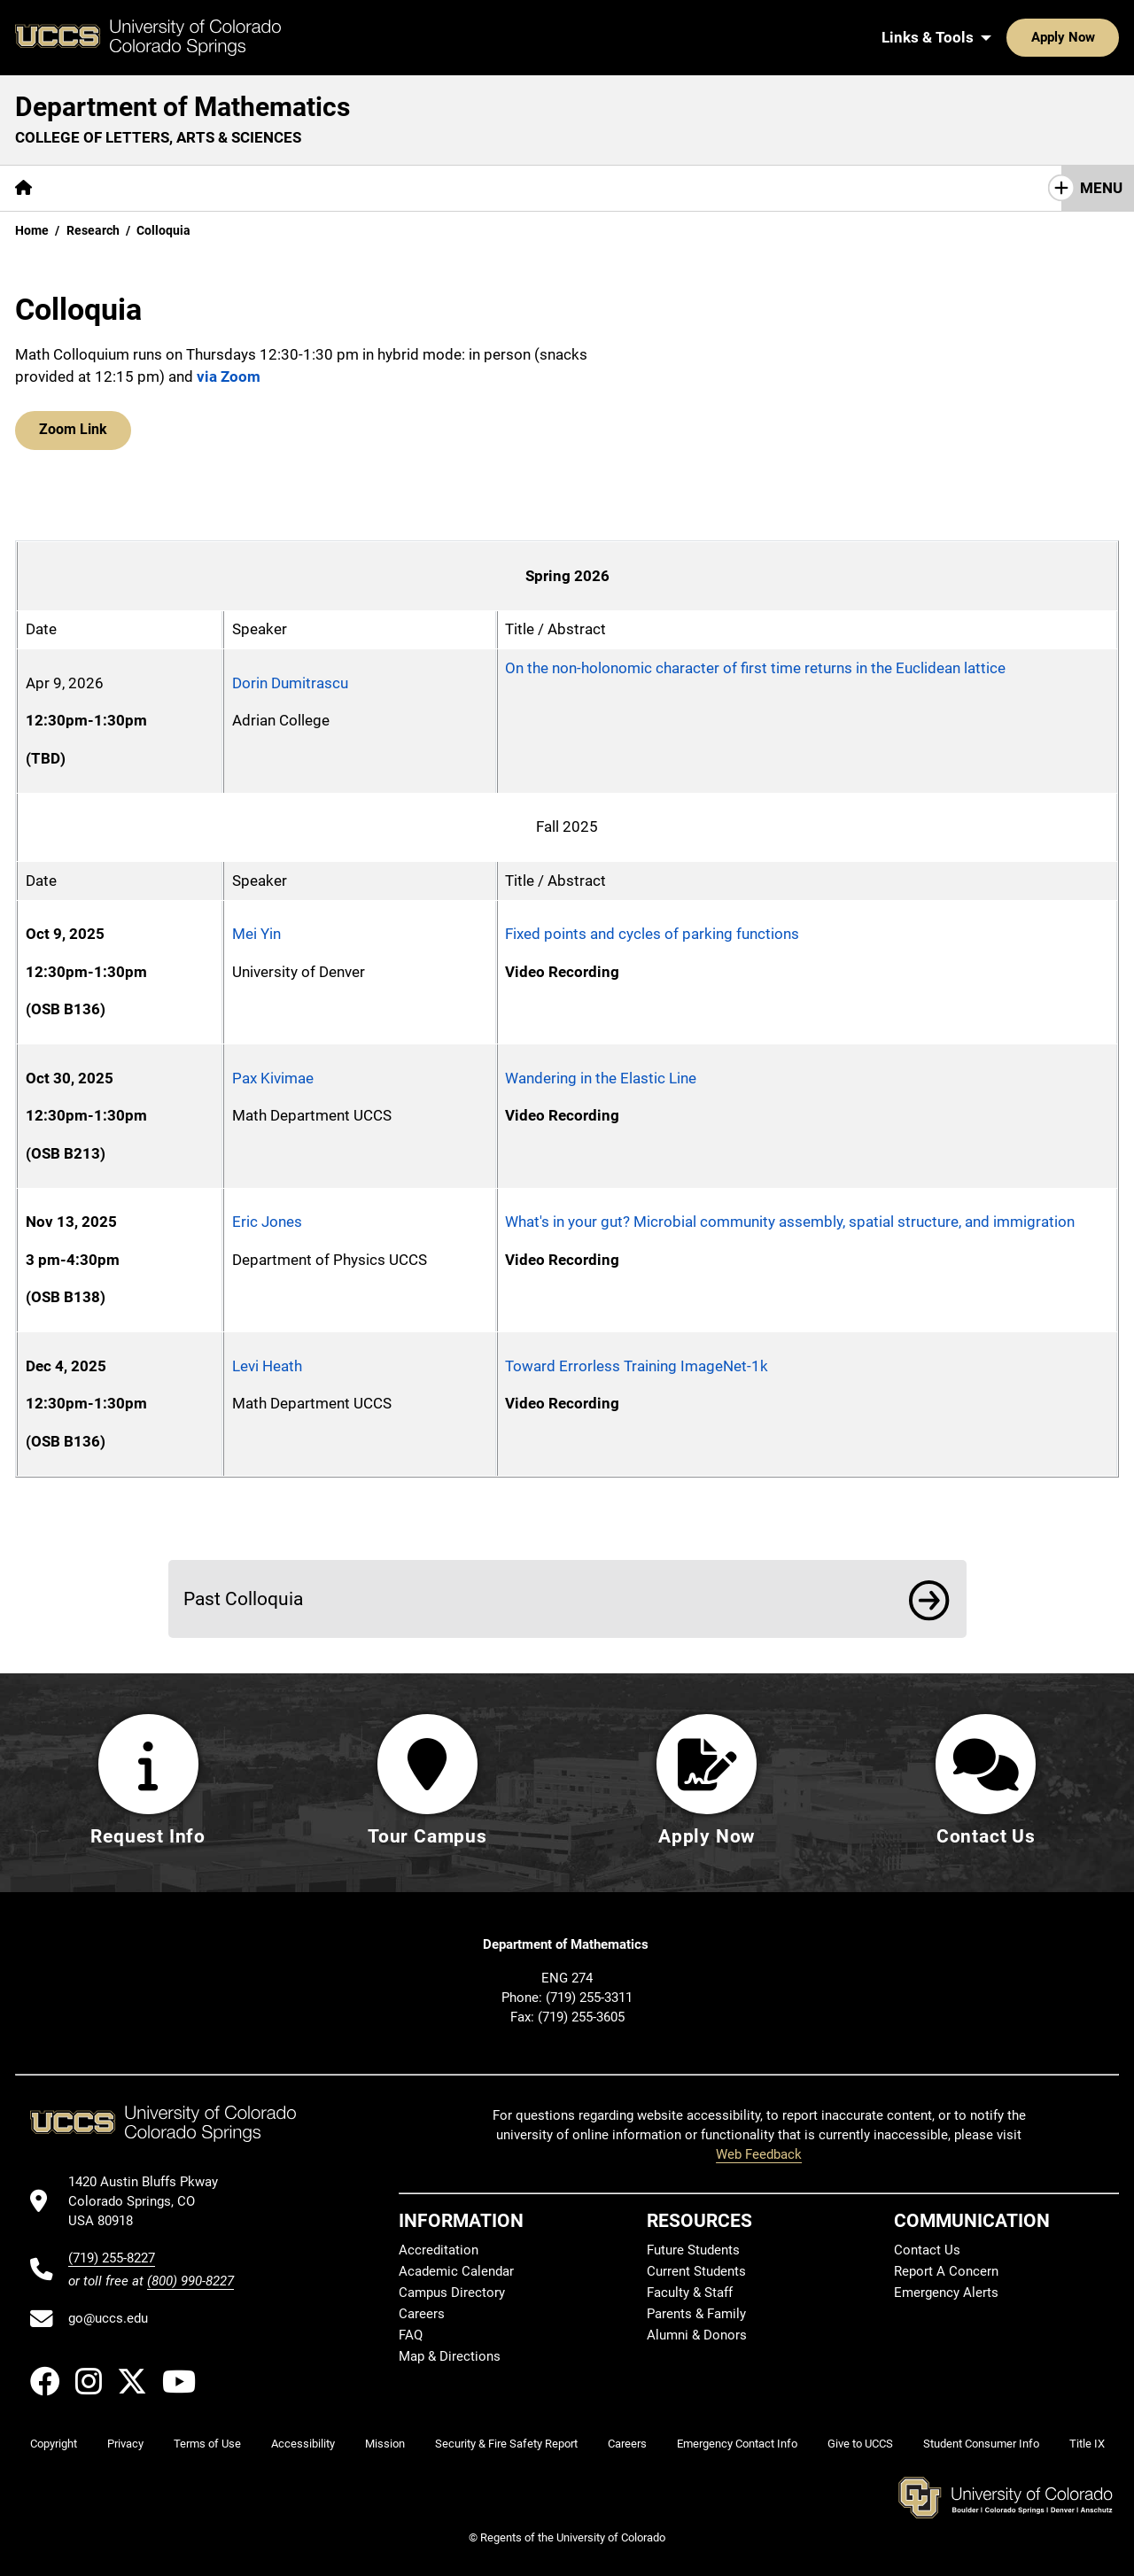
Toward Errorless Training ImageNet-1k (636, 1366)
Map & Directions (450, 2356)
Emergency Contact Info (737, 2443)
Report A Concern (946, 2271)
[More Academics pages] (210, 188)
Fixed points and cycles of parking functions (652, 934)
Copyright (53, 2443)
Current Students (696, 2271)
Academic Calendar (456, 2271)
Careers (422, 2314)
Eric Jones (267, 1221)
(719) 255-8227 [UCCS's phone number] (111, 2258)
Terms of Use (207, 2443)
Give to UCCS (860, 2443)
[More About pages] (95, 188)
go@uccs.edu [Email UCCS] (108, 2318)
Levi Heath (267, 1366)
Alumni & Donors (697, 2335)
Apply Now (1008, 37)
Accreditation (438, 2250)
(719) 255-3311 (589, 1998)
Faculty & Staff (690, 2293)
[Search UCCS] (1099, 37)
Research (323, 188)
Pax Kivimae (273, 1078)
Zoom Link (71, 430)
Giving (536, 188)
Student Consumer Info (981, 2443)
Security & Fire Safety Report (506, 2443)
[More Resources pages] (434, 188)
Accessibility (303, 2443)
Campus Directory (452, 2293)
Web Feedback (759, 2154)
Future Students (693, 2250)
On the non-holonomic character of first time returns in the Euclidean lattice (755, 668)
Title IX (1087, 2443)
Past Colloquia (243, 1598)
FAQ (411, 2335)
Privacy (125, 2443)
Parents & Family (696, 2314)
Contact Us (626, 188)
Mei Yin (256, 934)
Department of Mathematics (182, 106)
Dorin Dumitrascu (290, 683)
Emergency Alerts (946, 2293)
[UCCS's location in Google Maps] (151, 2201)
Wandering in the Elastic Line (600, 1078)
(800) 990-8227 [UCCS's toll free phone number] (190, 2281)
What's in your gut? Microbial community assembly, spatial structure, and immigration (790, 1221)
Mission (385, 2443)
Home (32, 230)
